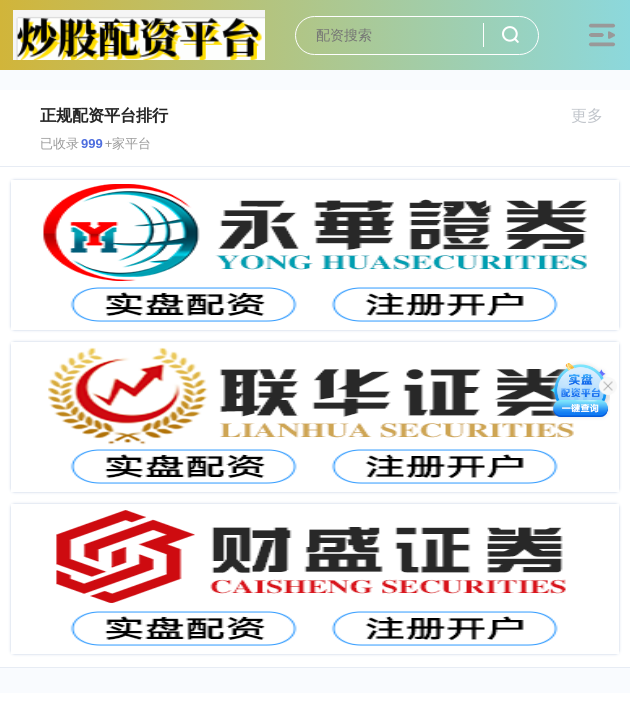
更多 (595, 115)
